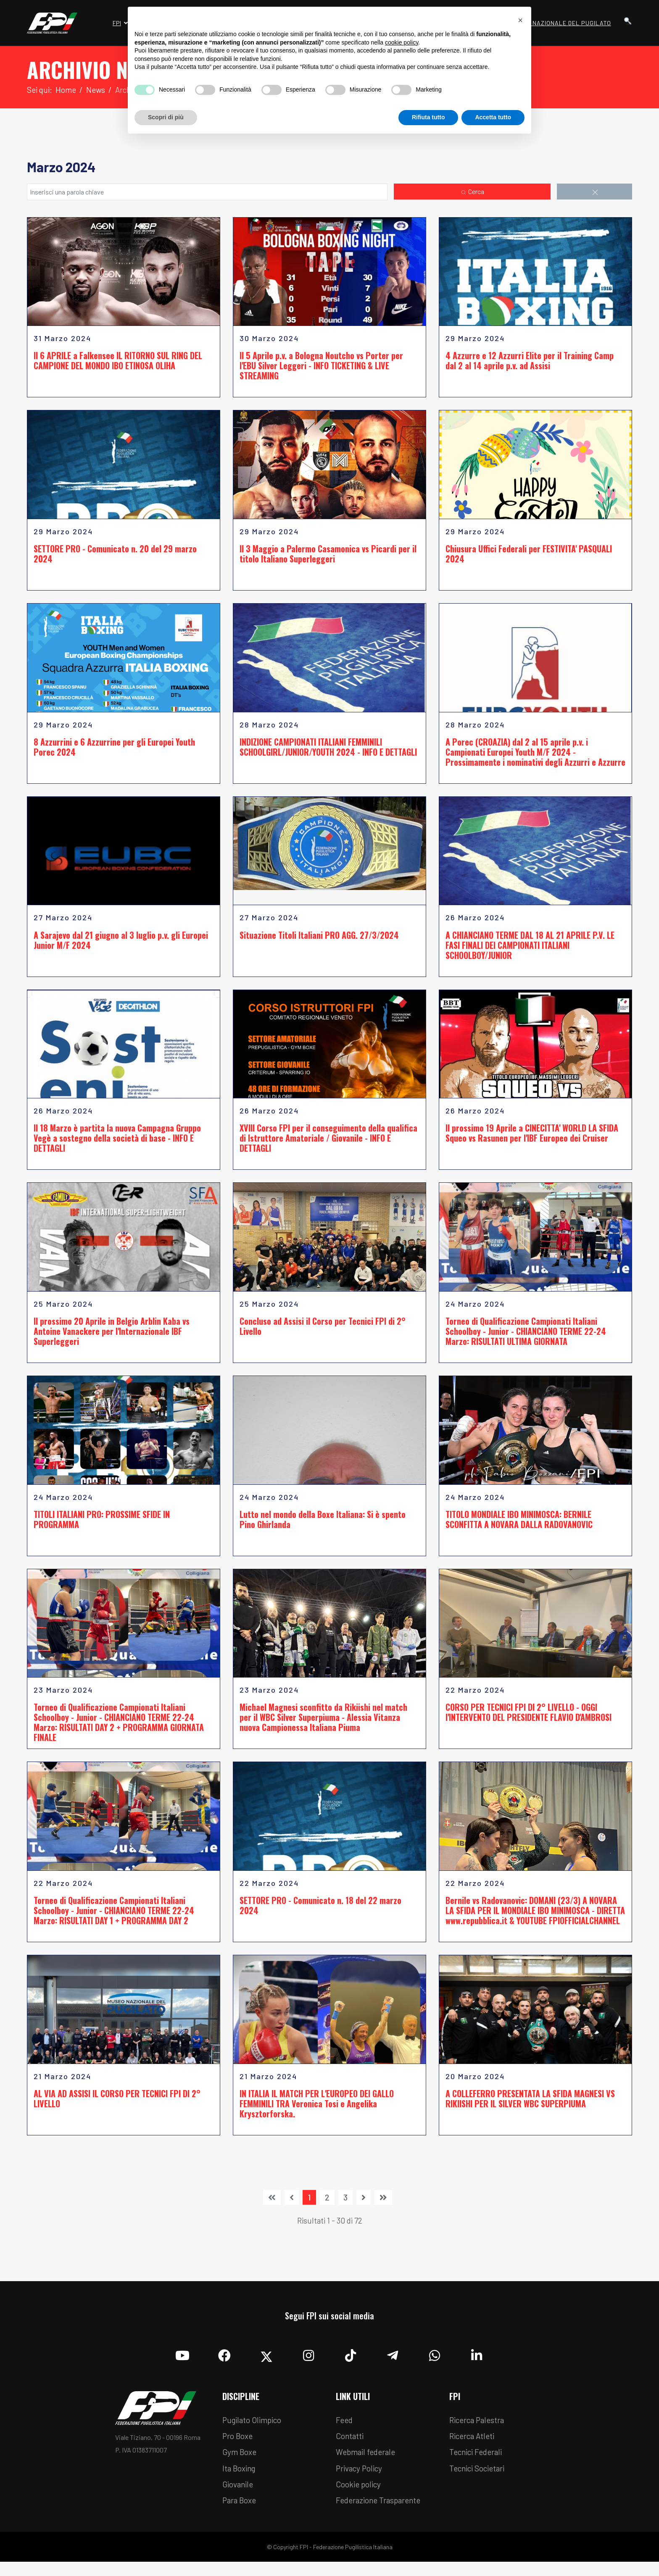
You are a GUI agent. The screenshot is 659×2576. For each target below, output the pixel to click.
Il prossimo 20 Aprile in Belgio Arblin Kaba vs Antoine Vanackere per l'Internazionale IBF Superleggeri (112, 1337)
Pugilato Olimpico (254, 2430)
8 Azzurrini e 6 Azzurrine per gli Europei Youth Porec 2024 (114, 750)
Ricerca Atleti (474, 2447)
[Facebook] (224, 2363)
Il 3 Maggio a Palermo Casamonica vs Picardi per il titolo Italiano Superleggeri (328, 556)
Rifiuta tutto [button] (428, 117)
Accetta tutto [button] (493, 117)
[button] (520, 20)
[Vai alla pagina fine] (383, 2206)
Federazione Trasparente (381, 2514)
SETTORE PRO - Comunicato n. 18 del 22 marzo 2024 (320, 1913)
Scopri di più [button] (166, 117)
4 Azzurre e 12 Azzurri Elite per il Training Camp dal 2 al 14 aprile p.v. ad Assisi (529, 362)
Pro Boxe (239, 2447)
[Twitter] (266, 2363)
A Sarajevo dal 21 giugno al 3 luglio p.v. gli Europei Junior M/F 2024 (121, 943)
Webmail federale (368, 2464)
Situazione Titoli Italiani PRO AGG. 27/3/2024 (319, 938)
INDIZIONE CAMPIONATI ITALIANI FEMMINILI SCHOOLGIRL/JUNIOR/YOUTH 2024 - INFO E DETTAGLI (328, 750)
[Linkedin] (476, 2363)
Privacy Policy (361, 2481)
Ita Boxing (240, 2481)
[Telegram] (392, 2363)
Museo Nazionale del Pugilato (560, 22)
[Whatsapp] (434, 2363)
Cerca (472, 192)
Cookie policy (360, 2497)
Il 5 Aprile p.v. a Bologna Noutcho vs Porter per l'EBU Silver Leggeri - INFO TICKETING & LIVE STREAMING (321, 367)
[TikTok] (350, 2363)
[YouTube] (182, 2363)
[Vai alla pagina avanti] (363, 2206)
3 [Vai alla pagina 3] (345, 2206)
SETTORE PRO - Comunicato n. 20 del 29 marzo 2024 (115, 556)
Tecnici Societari (480, 2481)
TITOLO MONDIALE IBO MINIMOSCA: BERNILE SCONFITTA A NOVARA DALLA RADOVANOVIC (519, 1525)
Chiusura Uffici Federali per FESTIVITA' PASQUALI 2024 (528, 556)
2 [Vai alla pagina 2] (327, 2206)
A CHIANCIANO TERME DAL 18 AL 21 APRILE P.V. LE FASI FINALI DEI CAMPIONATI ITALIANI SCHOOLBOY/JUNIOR (529, 948)
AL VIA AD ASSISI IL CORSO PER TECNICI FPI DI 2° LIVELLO (117, 2107)
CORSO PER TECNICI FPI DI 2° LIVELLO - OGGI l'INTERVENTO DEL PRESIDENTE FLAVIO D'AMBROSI (528, 1719)
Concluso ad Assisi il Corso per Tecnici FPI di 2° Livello (323, 1332)
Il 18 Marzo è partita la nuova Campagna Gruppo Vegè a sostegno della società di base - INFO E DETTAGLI (117, 1143)
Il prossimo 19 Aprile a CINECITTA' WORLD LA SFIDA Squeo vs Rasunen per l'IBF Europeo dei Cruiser (531, 1138)
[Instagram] (308, 2363)
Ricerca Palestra (479, 2430)
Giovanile (239, 2497)
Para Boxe (240, 2514)
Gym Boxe (240, 2464)
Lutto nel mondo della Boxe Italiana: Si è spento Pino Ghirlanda (323, 1525)
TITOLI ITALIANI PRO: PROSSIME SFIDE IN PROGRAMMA (102, 1525)
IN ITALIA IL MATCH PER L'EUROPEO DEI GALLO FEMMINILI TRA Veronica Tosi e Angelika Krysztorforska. (317, 2112)
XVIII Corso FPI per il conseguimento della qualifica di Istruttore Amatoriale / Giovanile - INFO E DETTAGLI (328, 1143)
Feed (345, 2430)
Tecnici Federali (478, 2464)
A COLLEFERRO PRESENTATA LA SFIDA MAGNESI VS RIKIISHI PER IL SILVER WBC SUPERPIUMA (530, 2107)
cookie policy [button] (401, 42)
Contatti (350, 2447)
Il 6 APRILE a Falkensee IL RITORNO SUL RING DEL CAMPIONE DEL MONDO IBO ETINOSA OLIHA (118, 362)
